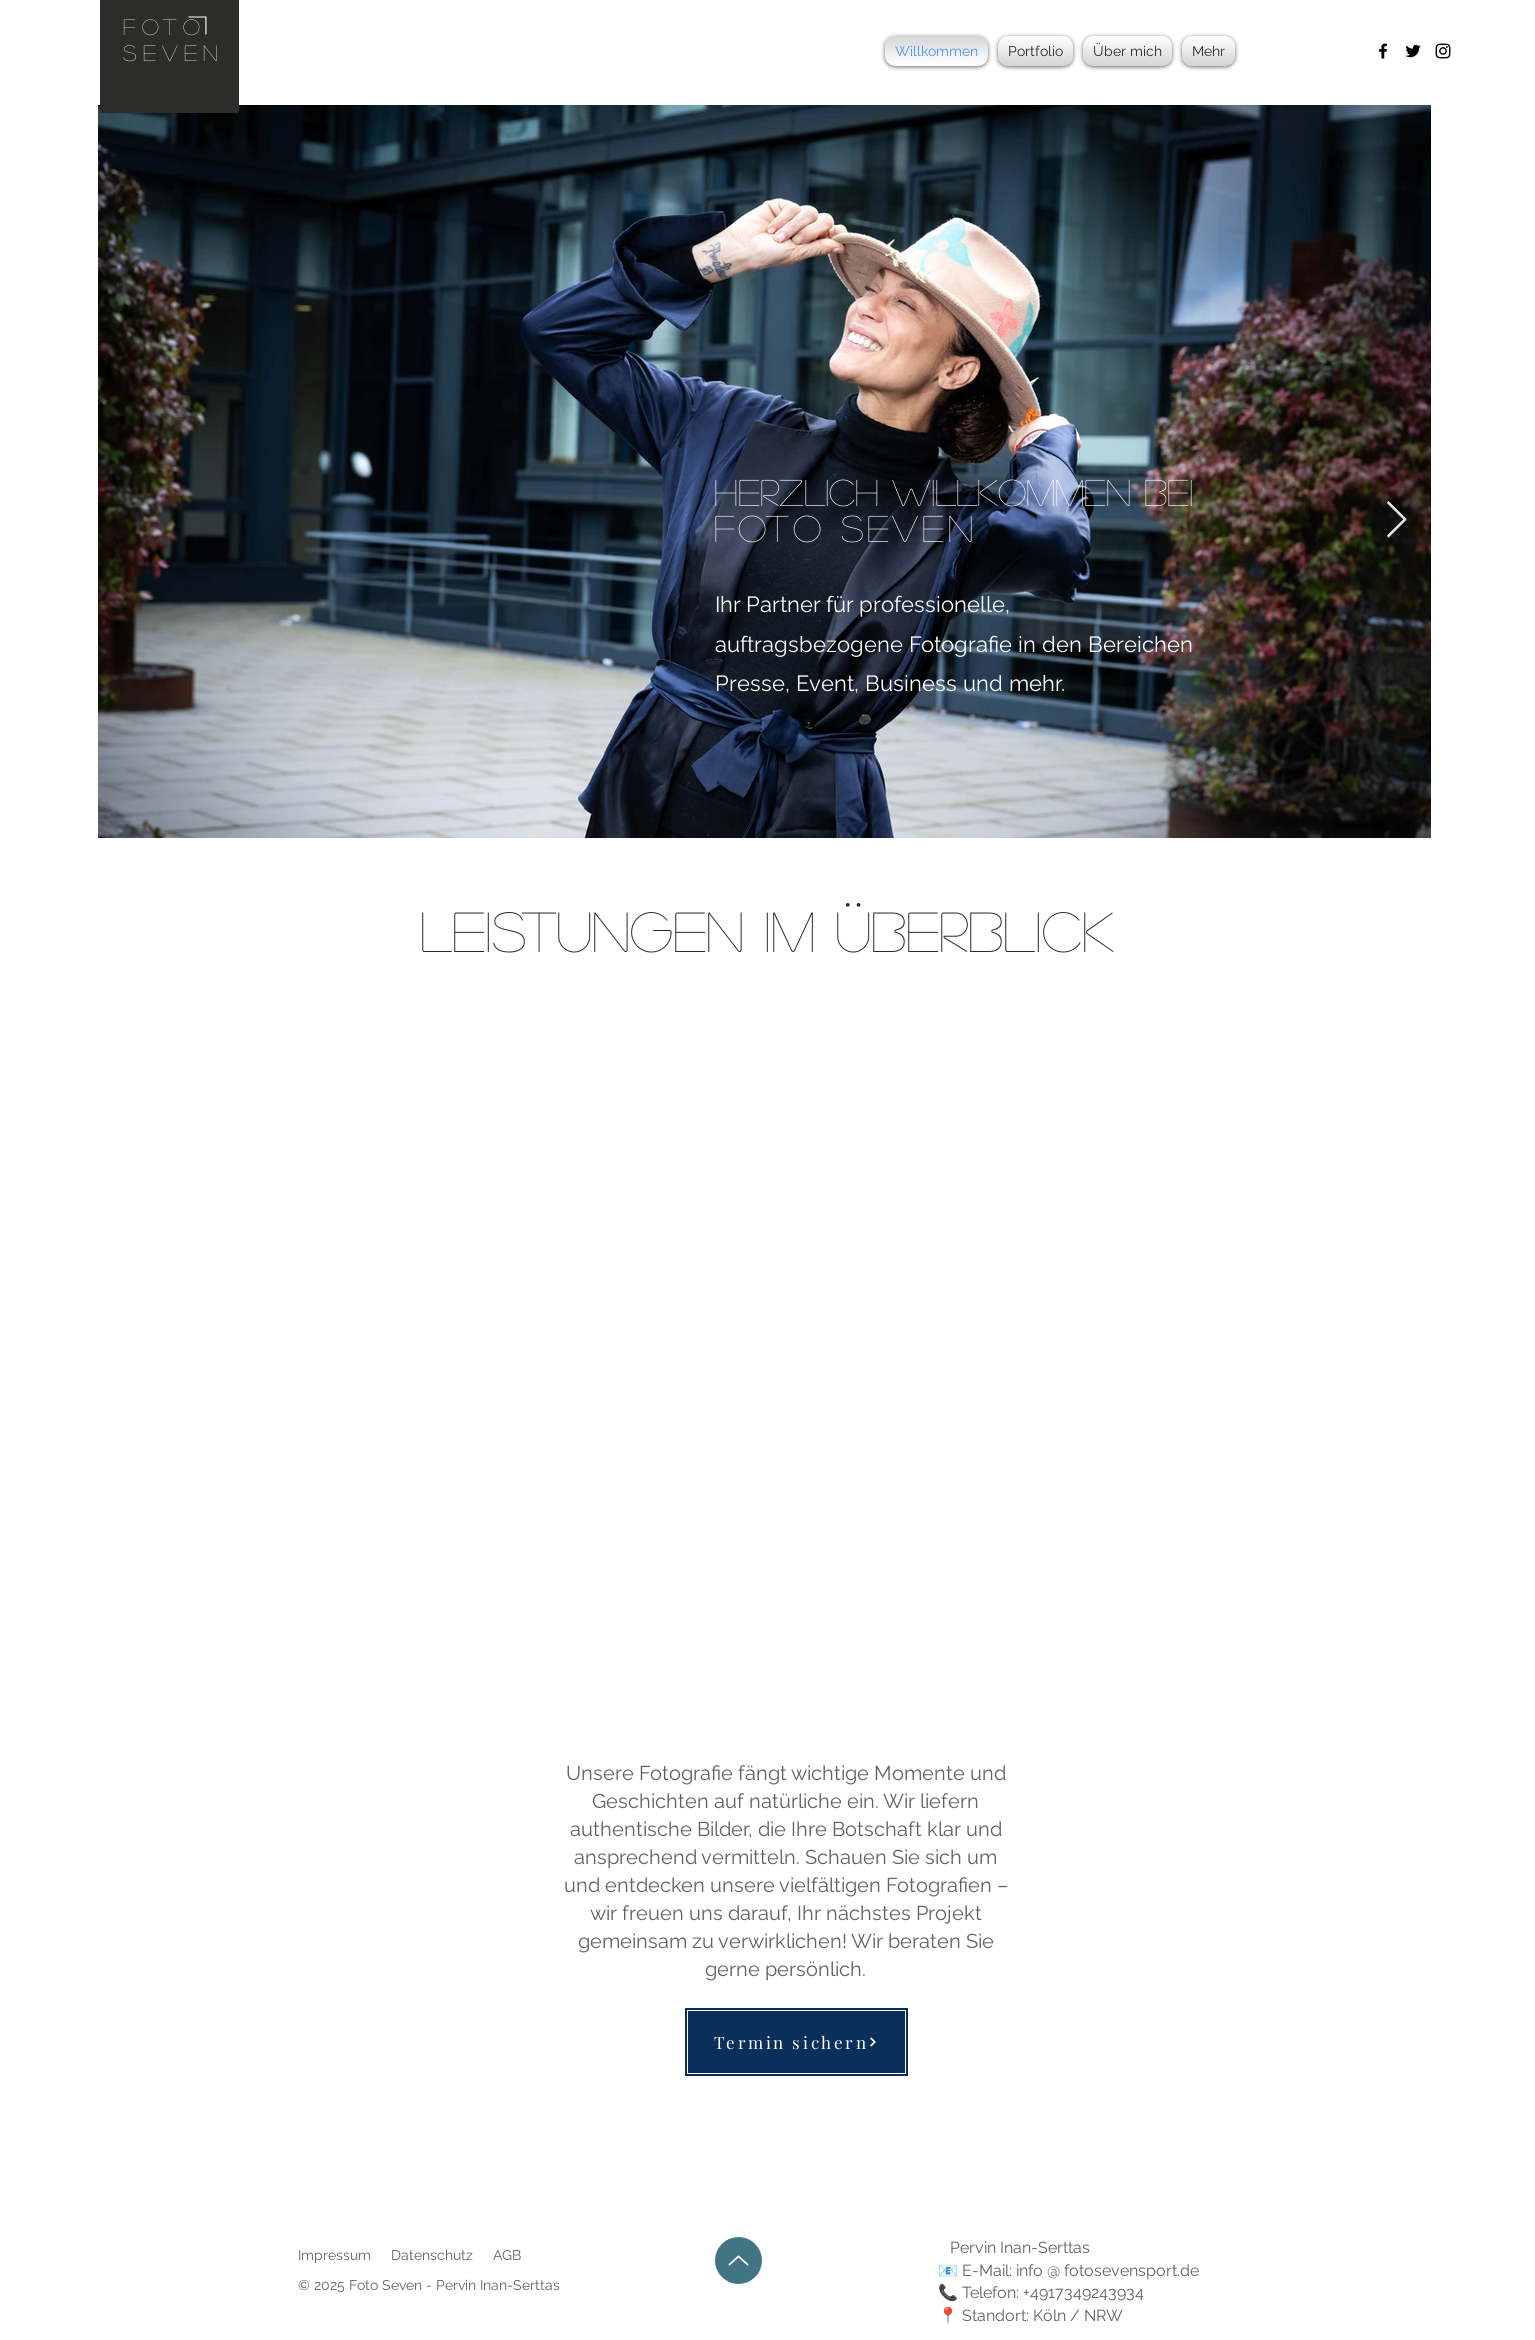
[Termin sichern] (796, 2042)
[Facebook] (1383, 51)
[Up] (738, 2260)
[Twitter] (1413, 51)
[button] (1035, 51)
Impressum (334, 2255)
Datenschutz (432, 2255)
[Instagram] (1443, 51)
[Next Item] (1396, 520)
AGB (507, 2255)
